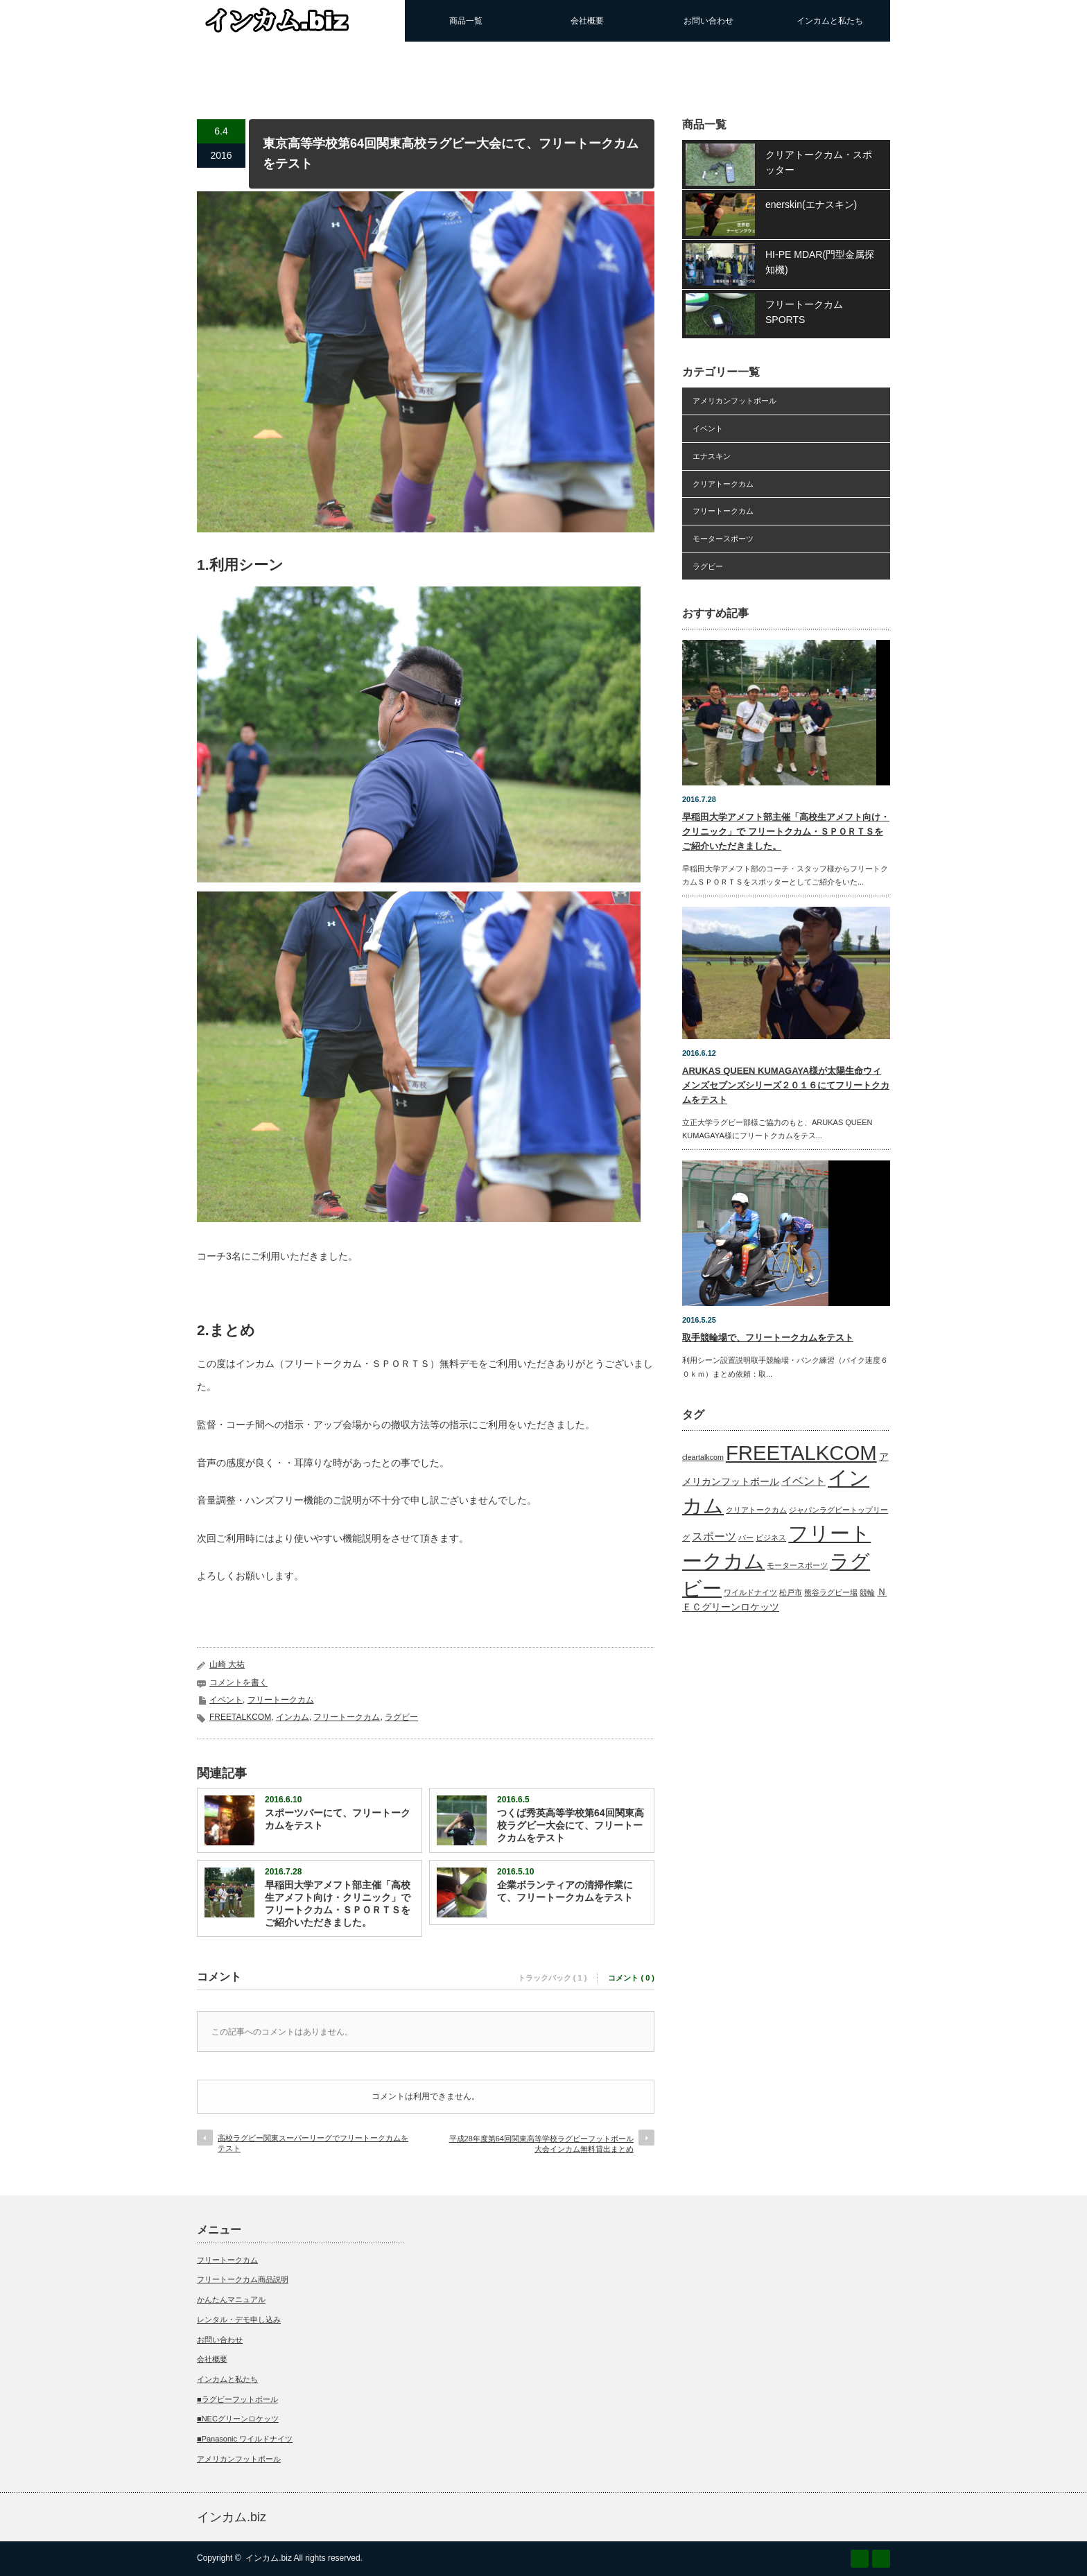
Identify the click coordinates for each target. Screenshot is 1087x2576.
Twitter (881, 2559)
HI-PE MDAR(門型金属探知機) (819, 262)
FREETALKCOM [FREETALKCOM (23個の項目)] (801, 1452)
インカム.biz (231, 2517)
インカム (292, 1717)
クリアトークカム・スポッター (818, 162)
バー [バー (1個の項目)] (746, 1537)
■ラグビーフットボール (237, 2399)
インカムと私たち (830, 21)
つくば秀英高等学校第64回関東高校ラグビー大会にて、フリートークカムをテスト (570, 1825)
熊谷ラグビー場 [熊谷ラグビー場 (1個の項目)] (831, 1592)
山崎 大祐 (227, 1664)
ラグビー (401, 1717)
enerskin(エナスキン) (811, 204)
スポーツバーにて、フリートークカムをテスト (337, 1819)
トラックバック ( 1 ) (552, 1978)
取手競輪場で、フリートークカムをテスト (767, 1337)
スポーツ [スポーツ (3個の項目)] (714, 1536)
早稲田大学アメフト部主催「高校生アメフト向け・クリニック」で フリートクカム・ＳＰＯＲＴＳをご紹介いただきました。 (337, 1903)
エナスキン (712, 456)
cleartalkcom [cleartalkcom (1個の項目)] (703, 1457)
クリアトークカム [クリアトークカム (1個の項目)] (756, 1510)
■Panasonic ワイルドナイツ (245, 2439)
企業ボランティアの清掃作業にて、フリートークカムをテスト (565, 1891)
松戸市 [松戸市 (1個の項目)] (790, 1592)
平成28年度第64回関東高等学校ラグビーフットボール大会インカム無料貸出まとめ (541, 2143)
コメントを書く (238, 1682)
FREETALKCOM (240, 1717)
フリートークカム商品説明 (242, 2279)
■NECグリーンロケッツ (238, 2418)
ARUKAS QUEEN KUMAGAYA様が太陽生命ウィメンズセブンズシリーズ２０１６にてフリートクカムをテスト (785, 1085)
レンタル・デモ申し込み (239, 2319)
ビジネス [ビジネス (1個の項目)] (771, 1537)
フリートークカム (280, 1700)
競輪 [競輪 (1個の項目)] (867, 1592)
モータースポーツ (723, 538)
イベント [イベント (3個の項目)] (803, 1481)
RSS (860, 2559)
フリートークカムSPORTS (804, 312)
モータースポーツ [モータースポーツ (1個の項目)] (797, 1565)
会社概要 (587, 21)
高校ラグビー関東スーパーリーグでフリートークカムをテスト (313, 2143)
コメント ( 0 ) (631, 1978)
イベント (226, 1700)
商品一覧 (465, 21)
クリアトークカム (723, 484)
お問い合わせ (708, 21)
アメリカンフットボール (734, 401)
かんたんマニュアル (231, 2299)
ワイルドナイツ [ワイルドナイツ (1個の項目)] (750, 1592)
